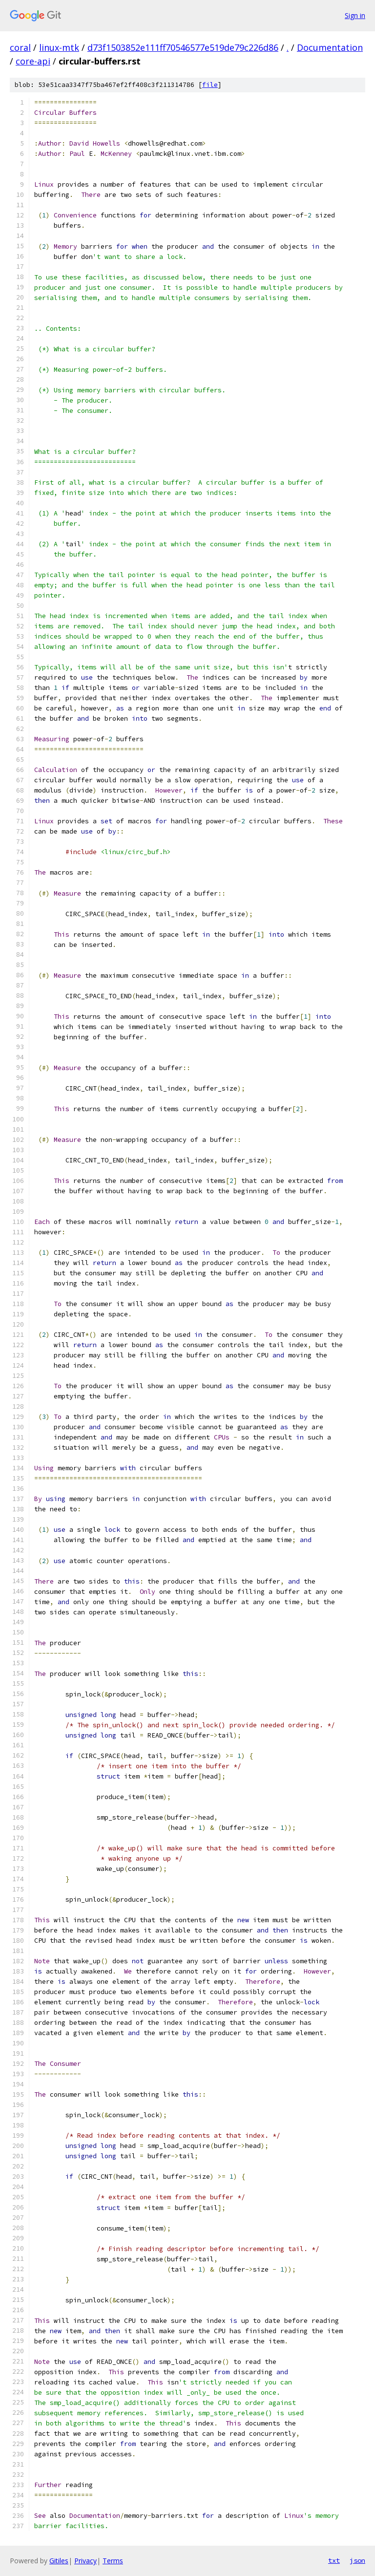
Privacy (85, 2560)
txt (334, 2560)
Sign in (355, 15)
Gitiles (58, 2560)
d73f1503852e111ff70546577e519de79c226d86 (182, 47)
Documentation (330, 47)
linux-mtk (59, 47)
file (210, 85)
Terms (113, 2560)
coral (20, 47)
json (357, 2560)
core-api (33, 61)
